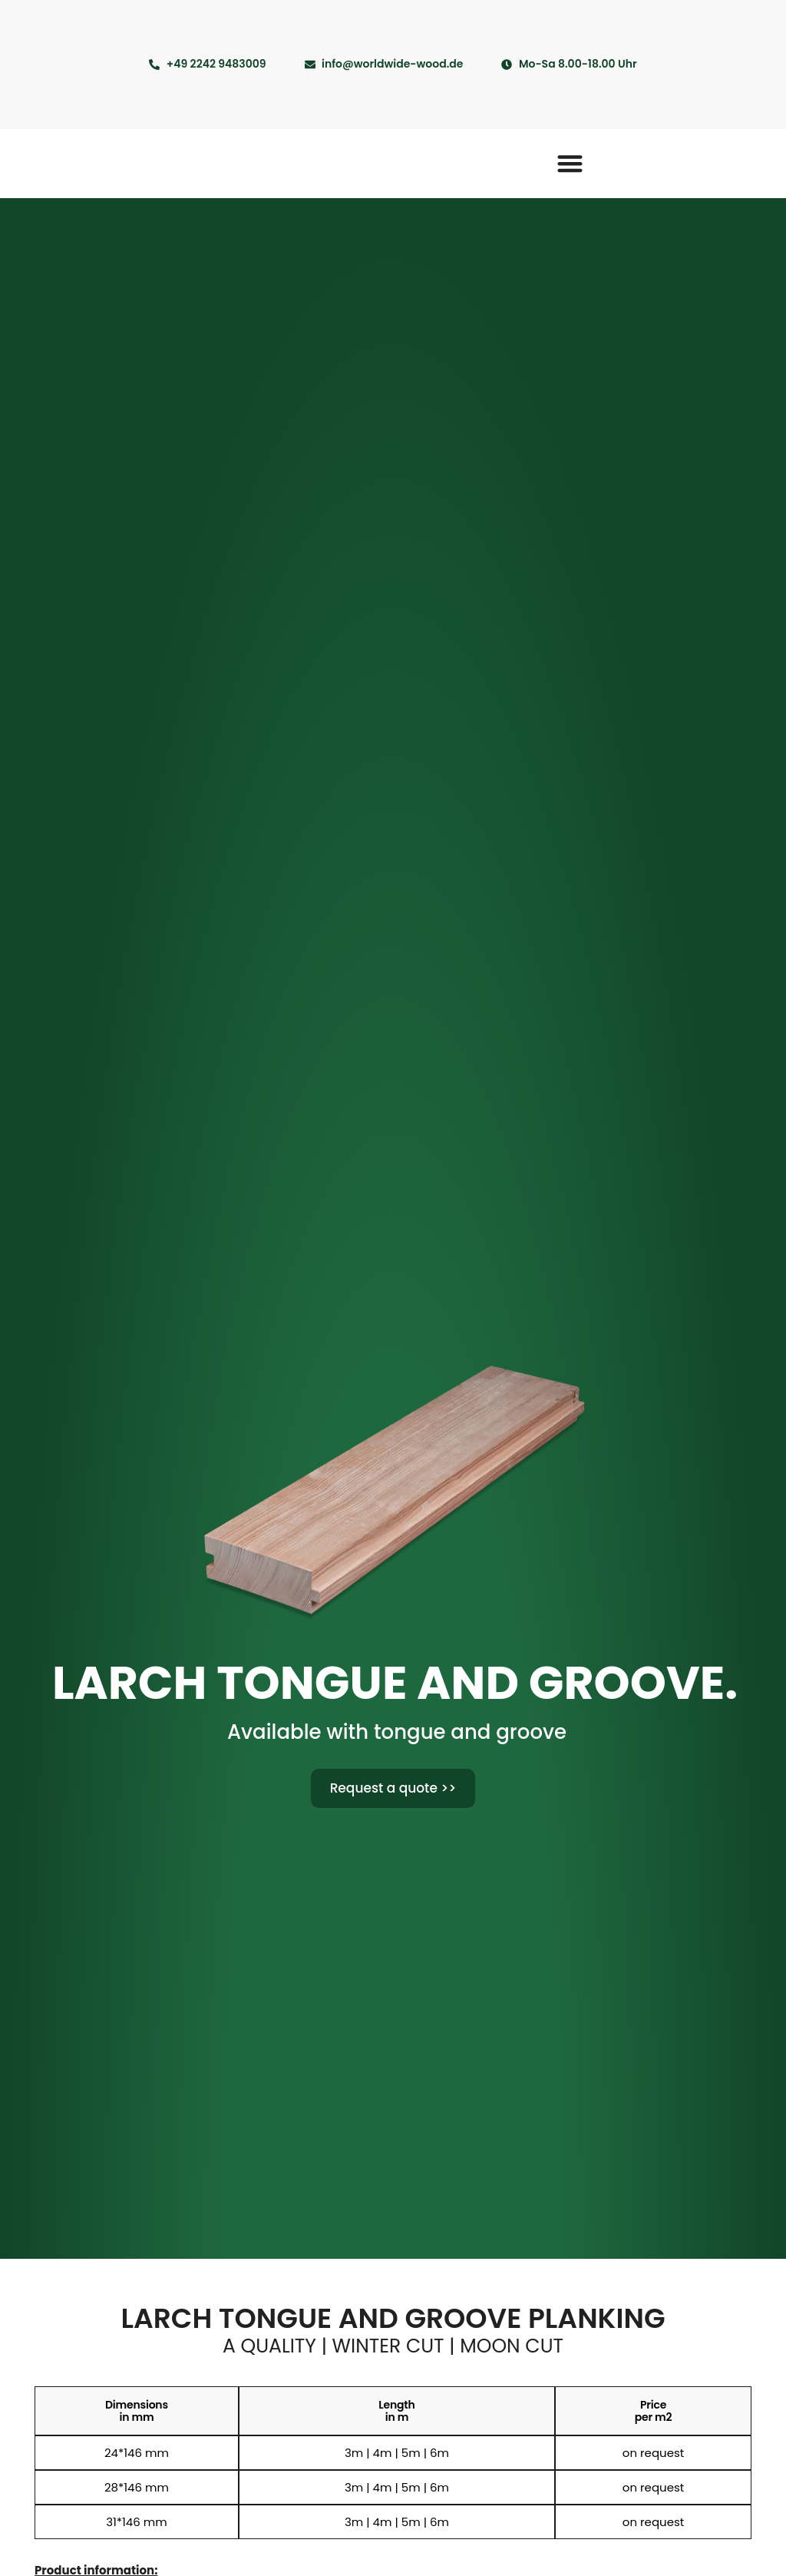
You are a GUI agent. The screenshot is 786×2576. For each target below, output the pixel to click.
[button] (570, 163)
